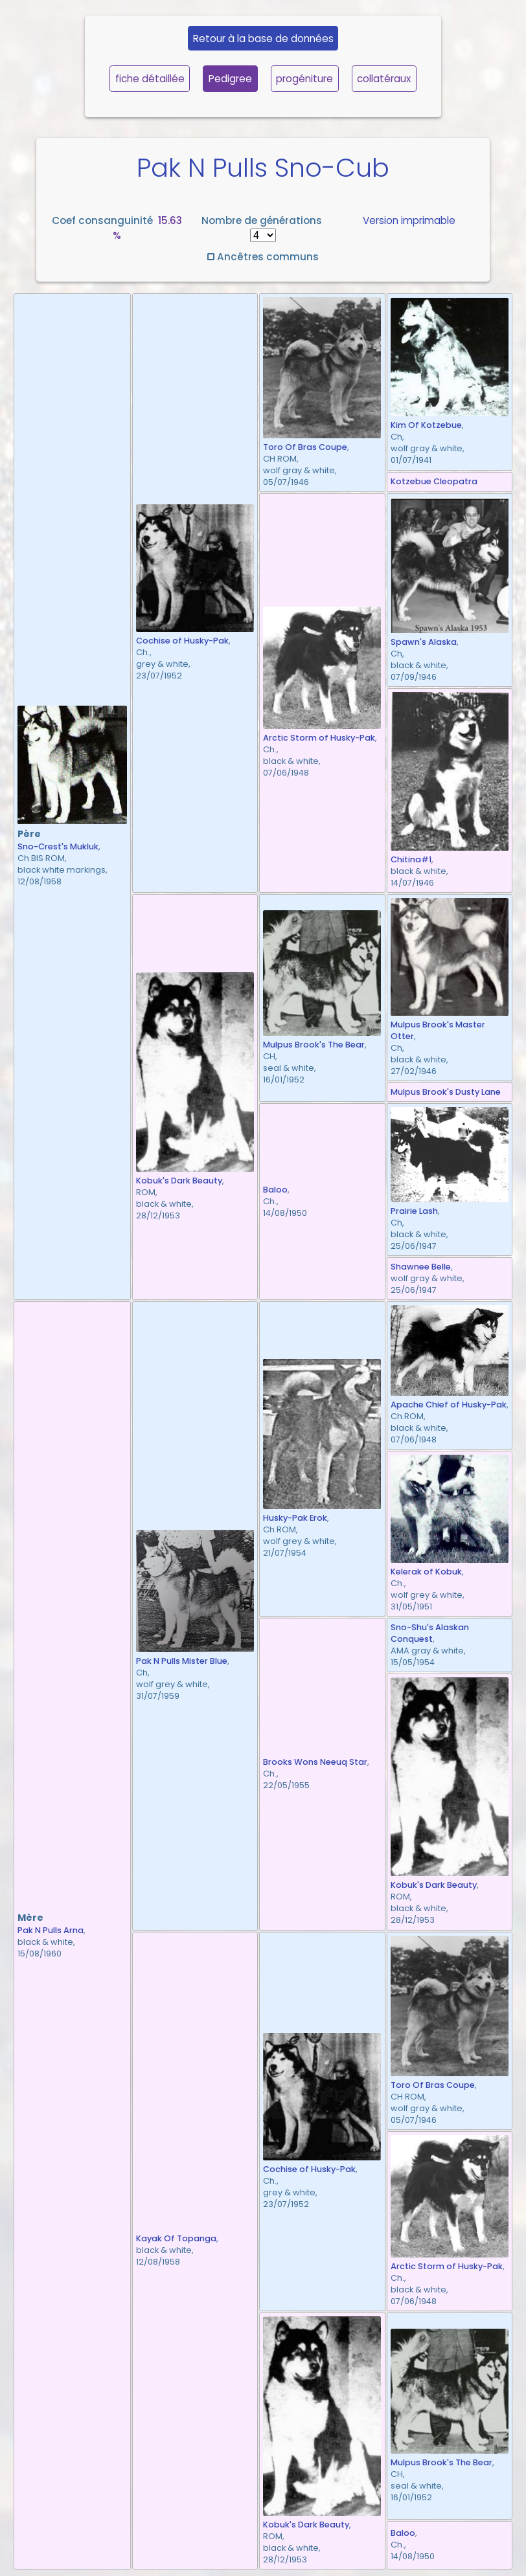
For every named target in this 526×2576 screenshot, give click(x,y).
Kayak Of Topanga (176, 2238)
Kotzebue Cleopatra (434, 481)
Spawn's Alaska (424, 641)
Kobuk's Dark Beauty (179, 1180)
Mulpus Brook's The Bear (314, 1044)
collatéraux (384, 78)
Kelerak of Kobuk (426, 1571)
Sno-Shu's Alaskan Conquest (430, 1633)
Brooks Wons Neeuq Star (315, 1761)
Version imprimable (409, 220)
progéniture (304, 78)
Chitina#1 (411, 859)
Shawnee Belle (421, 1266)
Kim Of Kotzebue (426, 425)
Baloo (275, 1189)
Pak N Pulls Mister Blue (181, 1660)
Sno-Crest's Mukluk (57, 846)
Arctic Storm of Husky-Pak (319, 737)
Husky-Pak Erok (295, 1517)
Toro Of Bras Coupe (305, 447)
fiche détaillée (150, 78)
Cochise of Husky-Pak (182, 640)
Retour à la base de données (263, 38)
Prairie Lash (414, 1210)
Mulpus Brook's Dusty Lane (446, 1091)
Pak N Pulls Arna (50, 1930)
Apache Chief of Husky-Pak (449, 1404)
